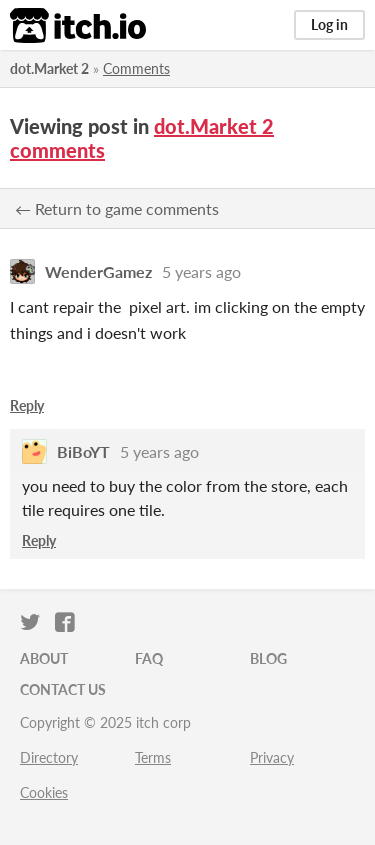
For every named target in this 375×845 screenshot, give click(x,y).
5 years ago (201, 271)
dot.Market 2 (49, 68)
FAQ (149, 658)
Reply (27, 405)
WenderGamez (98, 271)
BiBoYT (83, 451)
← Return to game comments (117, 208)
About (44, 658)
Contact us (63, 689)
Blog (268, 658)
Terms (153, 757)
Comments (136, 68)
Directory (49, 757)
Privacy (272, 757)
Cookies (44, 792)
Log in (329, 24)
